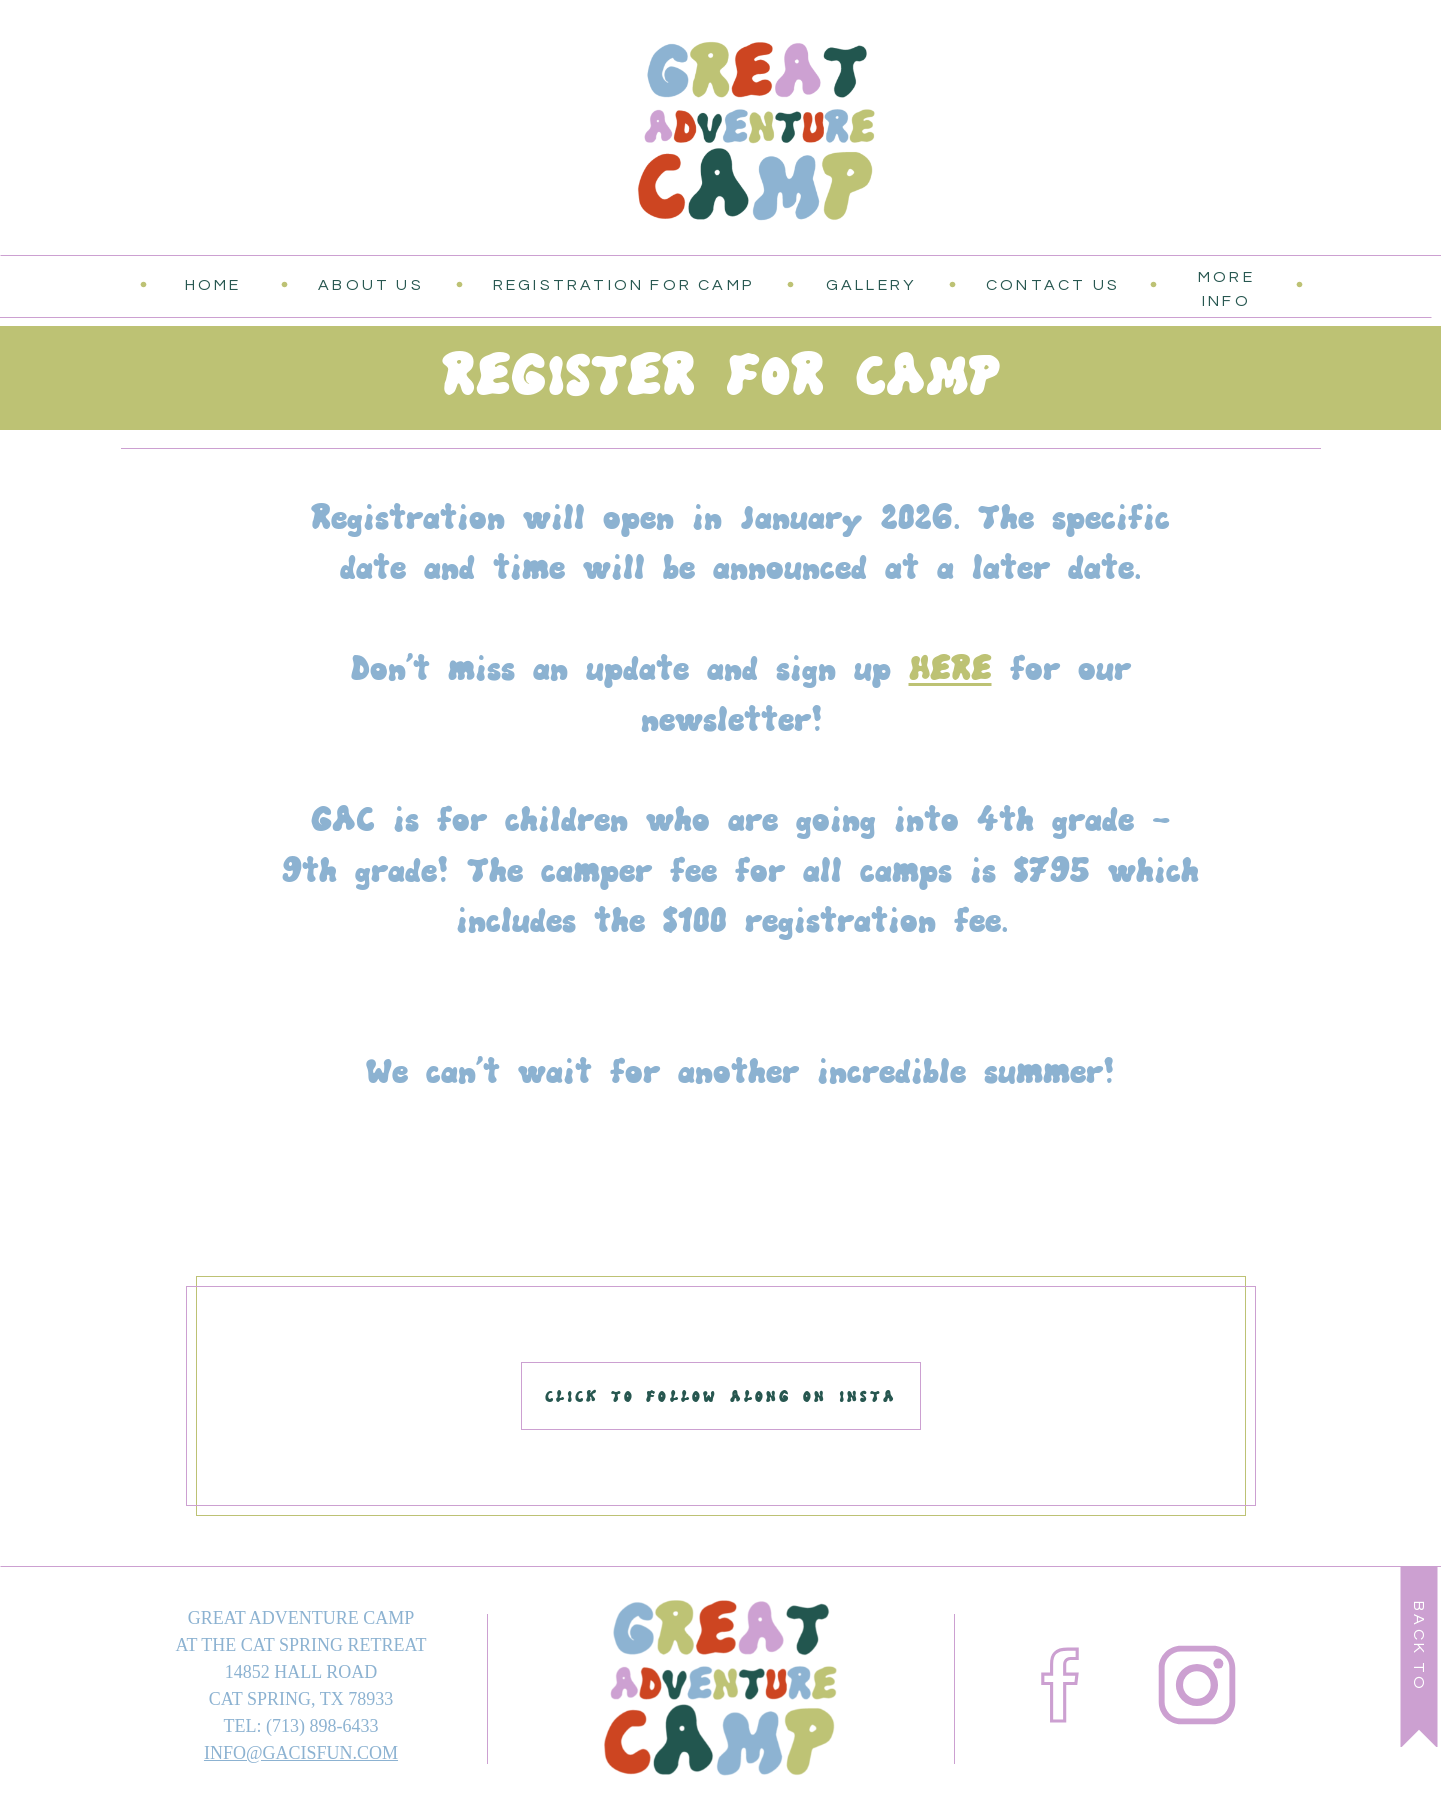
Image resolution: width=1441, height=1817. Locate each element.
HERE (950, 668)
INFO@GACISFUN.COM (301, 1753)
